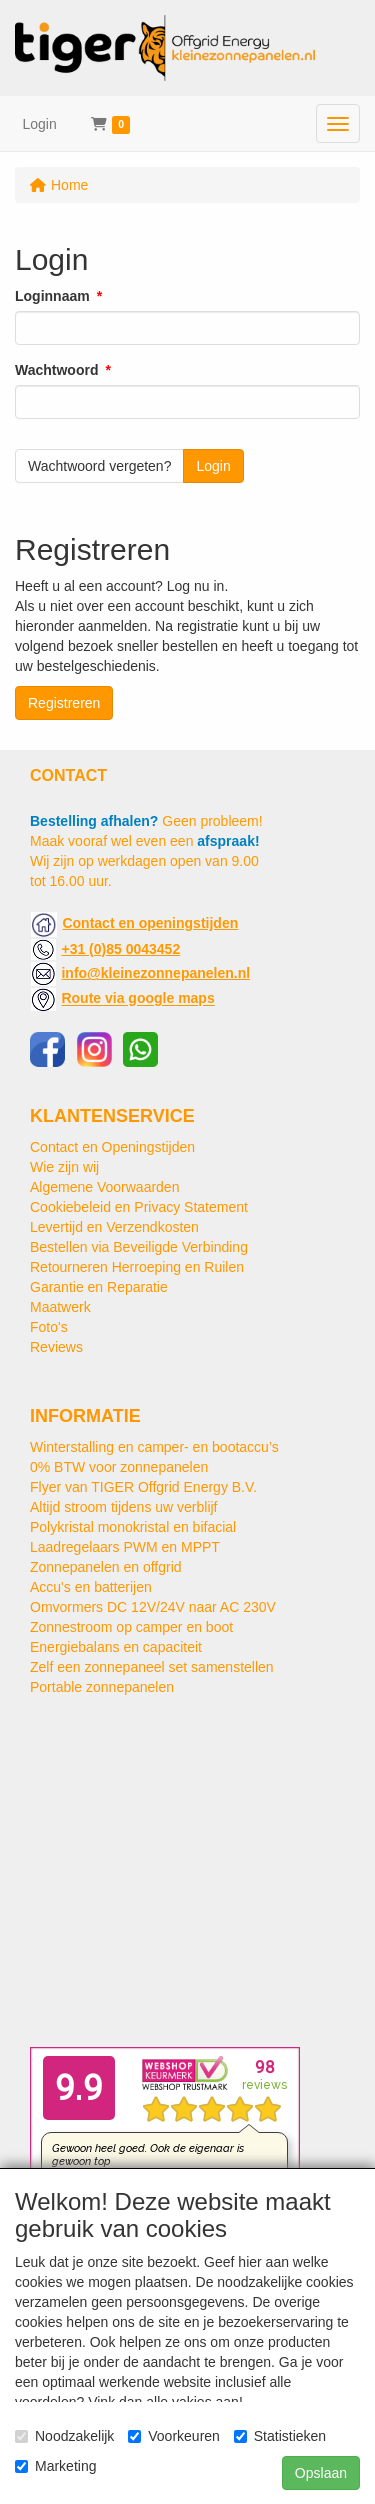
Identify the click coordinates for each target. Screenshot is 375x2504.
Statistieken (280, 2436)
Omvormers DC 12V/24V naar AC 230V (153, 1607)
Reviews (56, 1347)
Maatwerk (60, 1307)
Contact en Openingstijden (112, 1147)
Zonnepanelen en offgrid (106, 1567)
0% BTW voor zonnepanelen (119, 1467)
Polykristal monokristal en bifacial (133, 1527)
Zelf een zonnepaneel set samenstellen (152, 1667)
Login (40, 124)
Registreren (64, 703)
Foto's (49, 1327)
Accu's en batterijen (91, 1587)
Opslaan (321, 2473)
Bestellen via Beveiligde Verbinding (139, 1247)
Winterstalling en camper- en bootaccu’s (154, 1447)
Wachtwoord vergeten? (99, 466)
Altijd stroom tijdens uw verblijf (124, 1507)
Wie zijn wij (64, 1167)
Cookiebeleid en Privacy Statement (139, 1207)
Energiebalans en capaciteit (116, 1647)
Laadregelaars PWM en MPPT (125, 1547)
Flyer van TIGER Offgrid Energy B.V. (143, 1487)
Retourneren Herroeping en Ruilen (137, 1267)
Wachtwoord (56, 370)
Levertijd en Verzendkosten (114, 1227)
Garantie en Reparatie (99, 1287)
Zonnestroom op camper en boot (131, 1627)
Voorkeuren (174, 2436)
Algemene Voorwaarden (104, 1187)
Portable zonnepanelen (102, 1687)
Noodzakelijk (64, 2436)
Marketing (55, 2466)
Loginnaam (52, 296)
